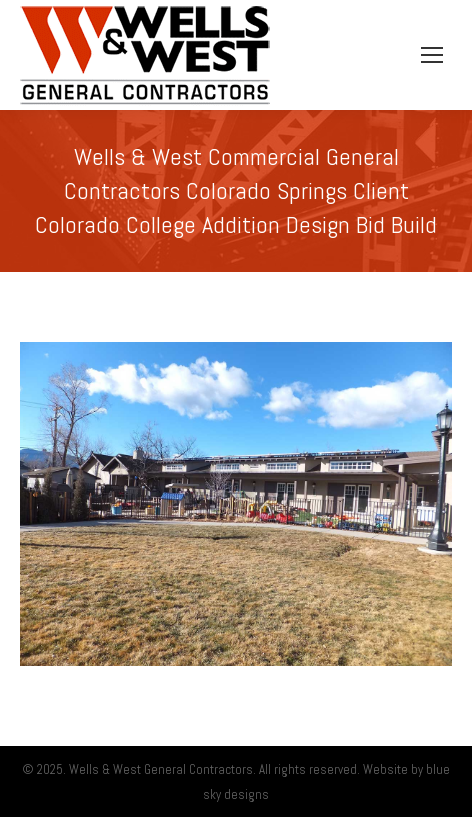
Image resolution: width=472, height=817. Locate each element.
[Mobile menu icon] (432, 55)
